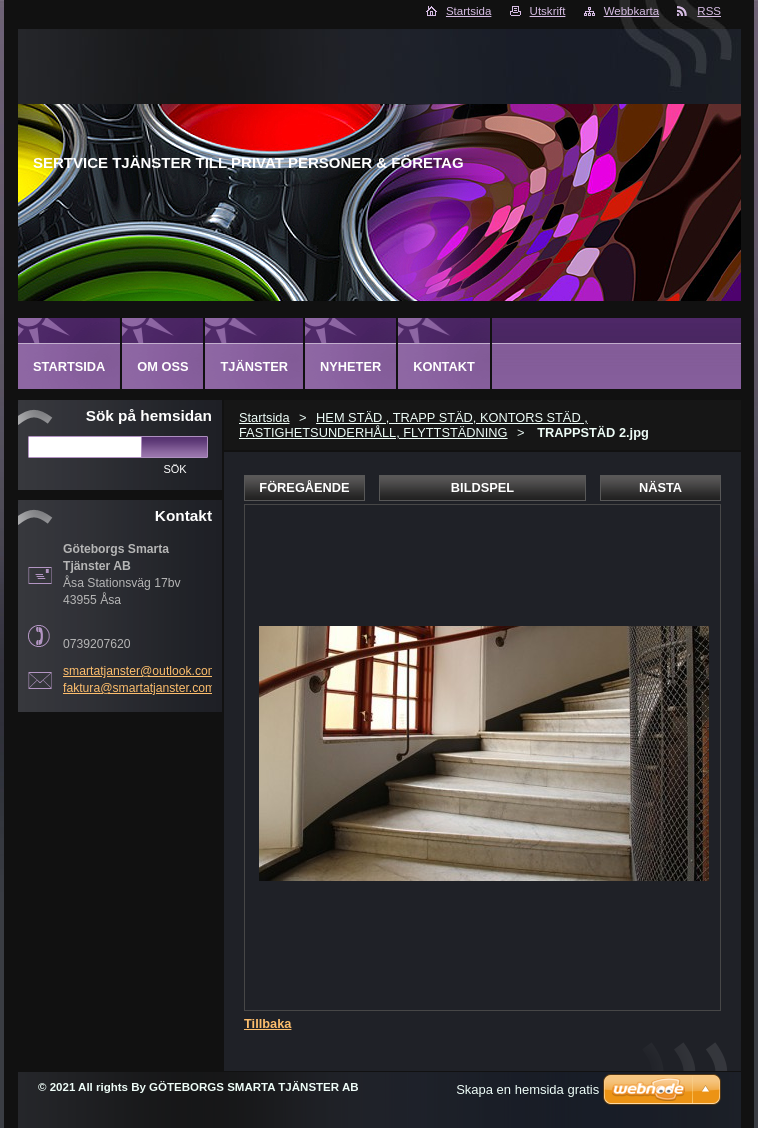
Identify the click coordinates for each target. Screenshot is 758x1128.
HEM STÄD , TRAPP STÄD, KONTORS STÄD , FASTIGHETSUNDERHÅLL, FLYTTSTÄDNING (413, 425)
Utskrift (548, 11)
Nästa (660, 487)
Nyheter (350, 366)
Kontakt (444, 366)
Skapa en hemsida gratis (527, 1089)
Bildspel (482, 487)
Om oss (162, 366)
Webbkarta (631, 11)
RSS (709, 11)
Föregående (304, 487)
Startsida (468, 11)
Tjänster (254, 366)
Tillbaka (267, 1023)
